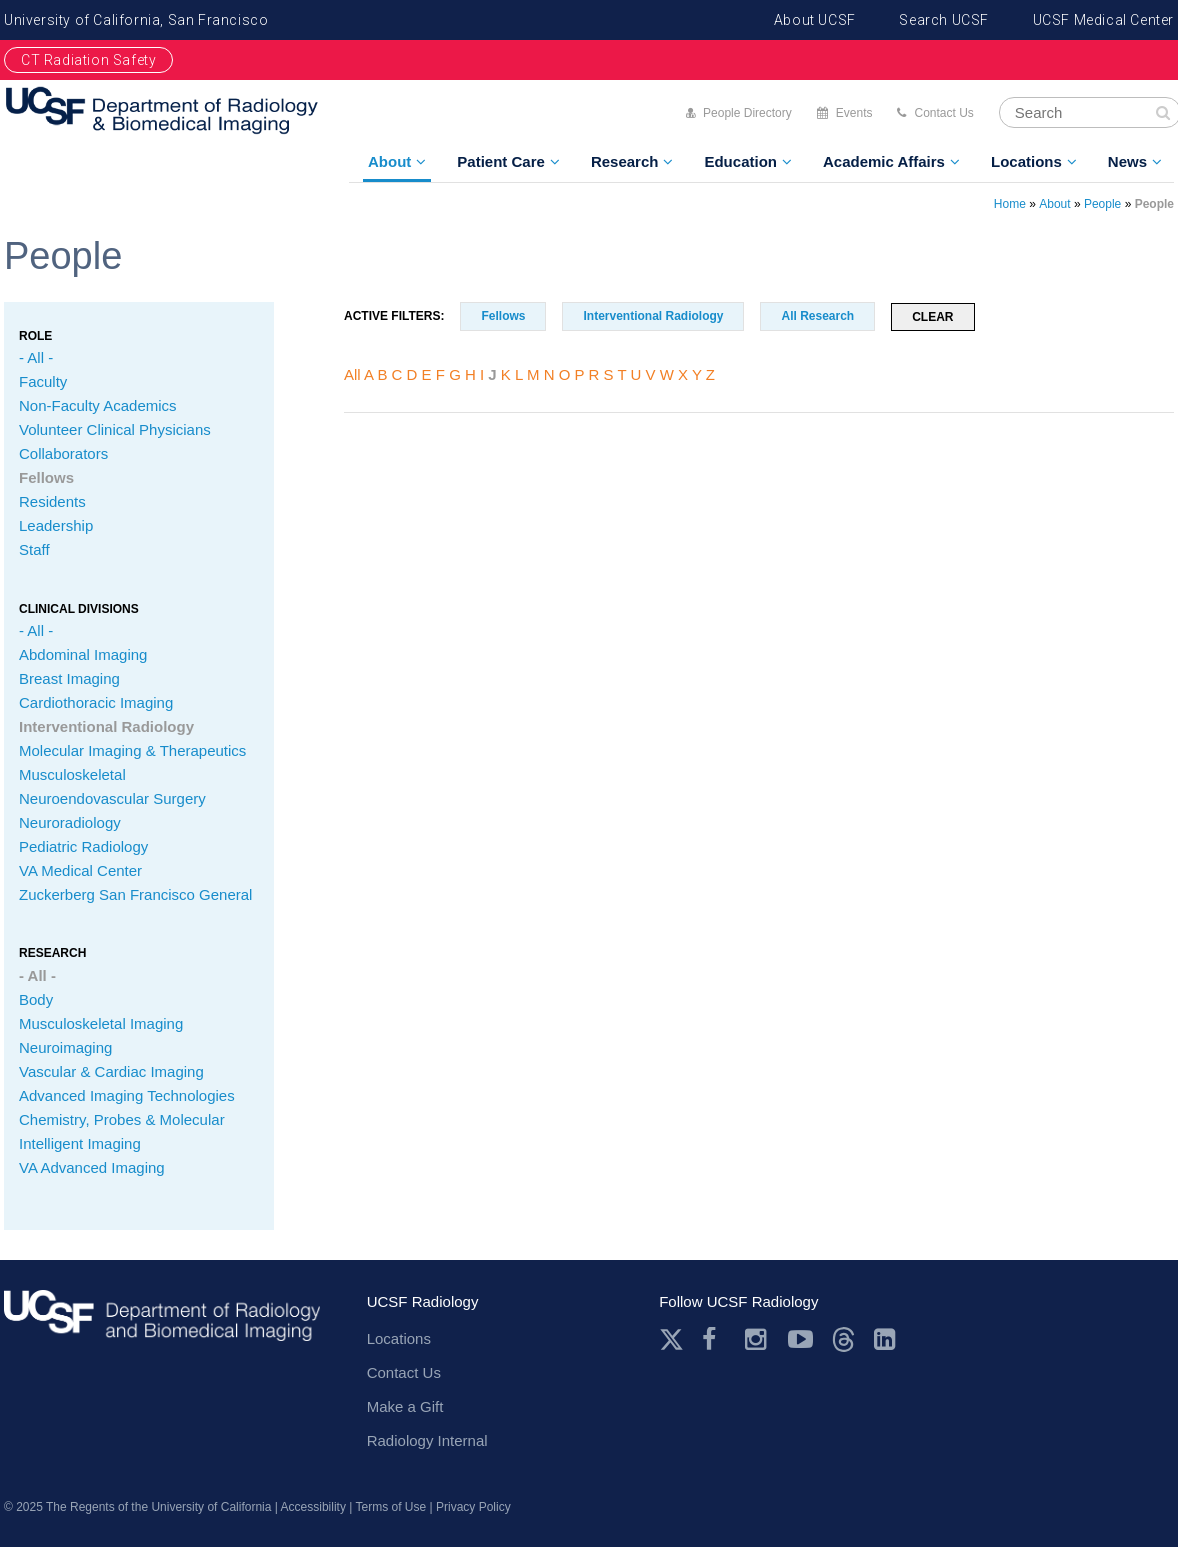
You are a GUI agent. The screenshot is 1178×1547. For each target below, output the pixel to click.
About (389, 161)
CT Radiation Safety (88, 60)
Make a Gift (405, 1406)
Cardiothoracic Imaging (96, 702)
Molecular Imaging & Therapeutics (132, 750)
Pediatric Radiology (83, 846)
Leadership (56, 525)
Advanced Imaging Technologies (127, 1095)
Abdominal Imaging (83, 654)
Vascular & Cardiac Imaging (111, 1071)
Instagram (757, 1339)
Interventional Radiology (106, 726)
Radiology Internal (427, 1440)
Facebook (714, 1339)
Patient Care (501, 161)
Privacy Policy (473, 1507)
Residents (52, 501)
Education (740, 161)
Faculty (43, 381)
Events (854, 113)
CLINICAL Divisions (79, 609)
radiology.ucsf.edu (162, 1322)
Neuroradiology (70, 822)
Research (625, 161)
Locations (1026, 161)
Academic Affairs (884, 161)
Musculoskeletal (72, 774)
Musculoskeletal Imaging (101, 1023)
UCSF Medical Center (1103, 20)
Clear (932, 317)
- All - (36, 357)
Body (36, 999)
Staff (34, 549)
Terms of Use (391, 1507)
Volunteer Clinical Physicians (115, 429)
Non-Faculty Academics (98, 405)
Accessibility (313, 1507)
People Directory (747, 113)
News (1127, 161)
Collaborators (63, 453)
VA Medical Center (80, 870)
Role (35, 336)
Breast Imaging (69, 678)
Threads (843, 1339)
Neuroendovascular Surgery (112, 798)
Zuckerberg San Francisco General (135, 894)
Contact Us (943, 113)
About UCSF (815, 20)
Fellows (46, 477)
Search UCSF (944, 20)
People (1102, 204)
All (352, 374)
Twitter (671, 1339)
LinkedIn (886, 1339)
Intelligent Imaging (80, 1143)
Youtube (800, 1339)
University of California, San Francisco (136, 20)
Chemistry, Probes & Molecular (122, 1119)
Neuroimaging (65, 1047)
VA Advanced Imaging (92, 1167)
